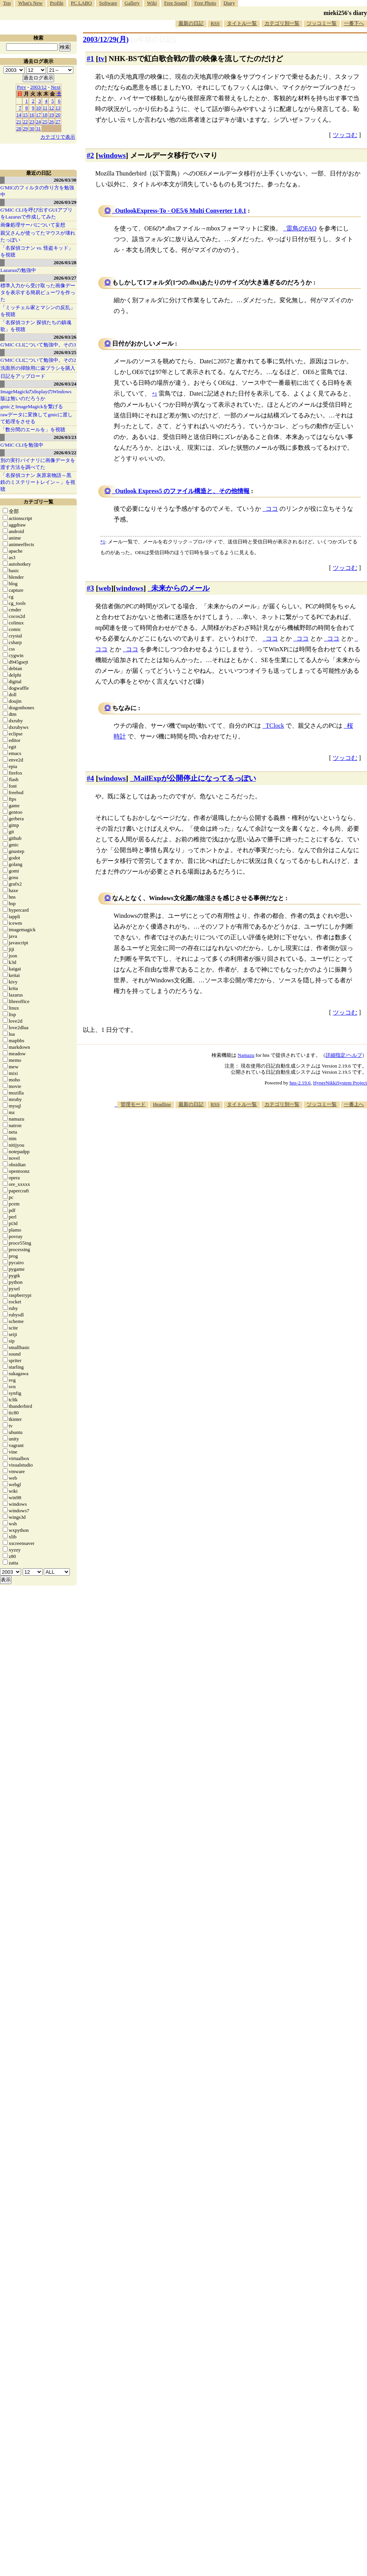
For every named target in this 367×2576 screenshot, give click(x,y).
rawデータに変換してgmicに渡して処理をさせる (36, 418)
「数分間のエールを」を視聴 (32, 429)
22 (25, 121)
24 (38, 121)
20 (58, 115)
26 (51, 121)
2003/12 (38, 87)
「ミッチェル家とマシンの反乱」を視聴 (37, 311)
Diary (229, 3)
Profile (56, 3)
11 (45, 108)
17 (38, 115)
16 (32, 115)
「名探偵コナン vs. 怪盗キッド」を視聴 (36, 251)
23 (32, 121)
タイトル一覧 (242, 23)
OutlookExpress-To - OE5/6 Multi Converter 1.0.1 (180, 210)
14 (19, 115)
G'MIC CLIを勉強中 (21, 445)
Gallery (132, 3)
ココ (272, 508)
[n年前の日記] (153, 39)
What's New (30, 3)
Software (108, 3)
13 (58, 108)
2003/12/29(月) (106, 39)
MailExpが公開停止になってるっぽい (195, 778)
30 (32, 128)
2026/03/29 (65, 202)
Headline (162, 1104)
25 (45, 121)
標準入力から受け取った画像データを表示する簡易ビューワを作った (37, 292)
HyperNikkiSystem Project (340, 1083)
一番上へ (354, 1104)
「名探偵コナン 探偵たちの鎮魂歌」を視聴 (35, 326)
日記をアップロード (22, 376)
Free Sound (175, 3)
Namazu (246, 1055)
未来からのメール (180, 588)
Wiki (152, 3)
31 (38, 128)
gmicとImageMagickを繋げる (31, 406)
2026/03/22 (65, 452)
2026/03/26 (65, 337)
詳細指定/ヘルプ (344, 1055)
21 (19, 121)
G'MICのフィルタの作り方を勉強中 (37, 191)
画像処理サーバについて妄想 (32, 225)
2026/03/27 (65, 278)
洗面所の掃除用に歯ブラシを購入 (37, 368)
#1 (90, 59)
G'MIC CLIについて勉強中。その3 (38, 345)
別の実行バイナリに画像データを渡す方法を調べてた (37, 463)
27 (58, 121)
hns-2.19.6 (300, 1083)
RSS (215, 23)
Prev (21, 87)
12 (51, 108)
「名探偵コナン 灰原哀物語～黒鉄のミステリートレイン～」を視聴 (37, 482)
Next (55, 87)
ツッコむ (345, 135)
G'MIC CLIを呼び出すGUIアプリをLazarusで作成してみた (36, 213)
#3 (90, 588)
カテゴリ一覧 (38, 502)
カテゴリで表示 (57, 137)
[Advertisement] (316, 1162)
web (104, 588)
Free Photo (205, 3)
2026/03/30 (65, 180)
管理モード (133, 1104)
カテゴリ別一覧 (282, 23)
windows (112, 155)
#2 (90, 155)
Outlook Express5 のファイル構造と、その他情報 (182, 491)
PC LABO (81, 3)
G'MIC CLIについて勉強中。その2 (38, 360)
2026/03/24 (65, 384)
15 (25, 115)
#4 (90, 778)
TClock (275, 725)
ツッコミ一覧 (322, 23)
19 (51, 115)
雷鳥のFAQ (301, 228)
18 (45, 115)
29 (25, 128)
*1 (102, 542)
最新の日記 (191, 23)
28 (19, 128)
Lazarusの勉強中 (18, 270)
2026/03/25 (65, 352)
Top (7, 3)
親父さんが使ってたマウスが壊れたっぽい (37, 236)
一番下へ (354, 23)
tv (101, 59)
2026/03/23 (65, 437)
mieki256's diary (345, 13)
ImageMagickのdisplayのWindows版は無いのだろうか (35, 395)
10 (38, 108)
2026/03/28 (65, 262)
